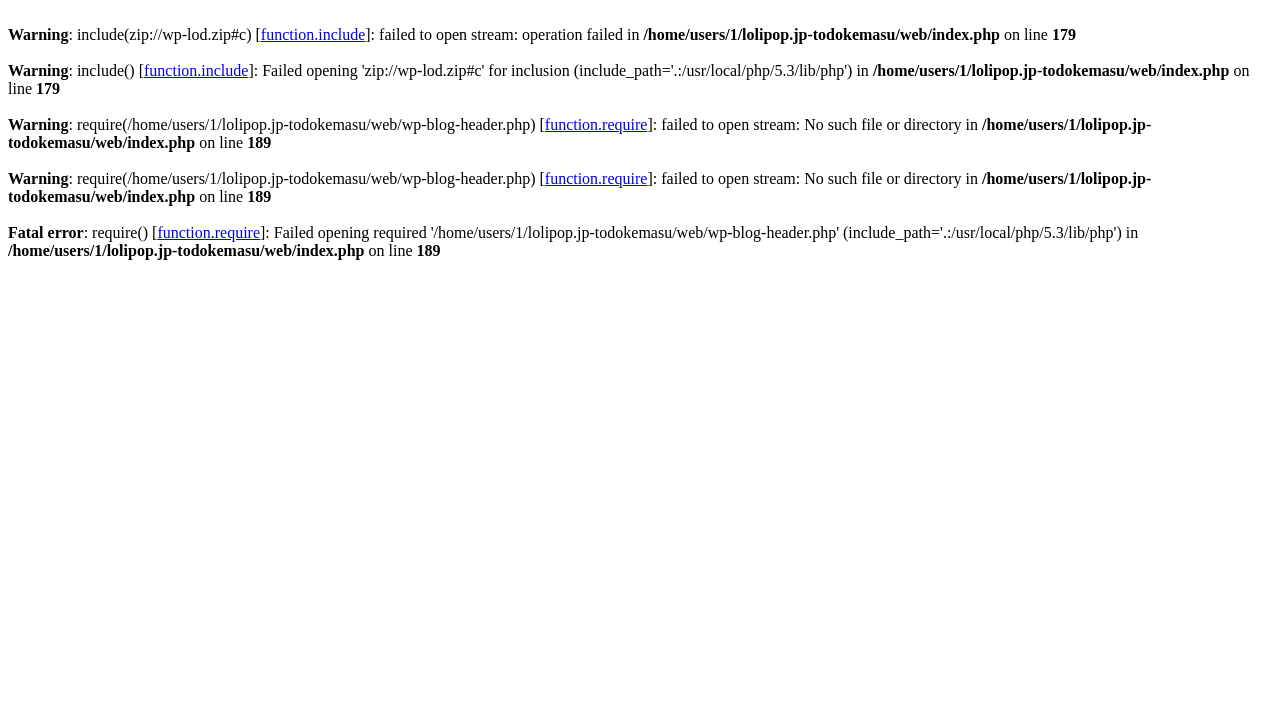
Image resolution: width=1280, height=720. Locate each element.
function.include (313, 34)
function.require (596, 124)
